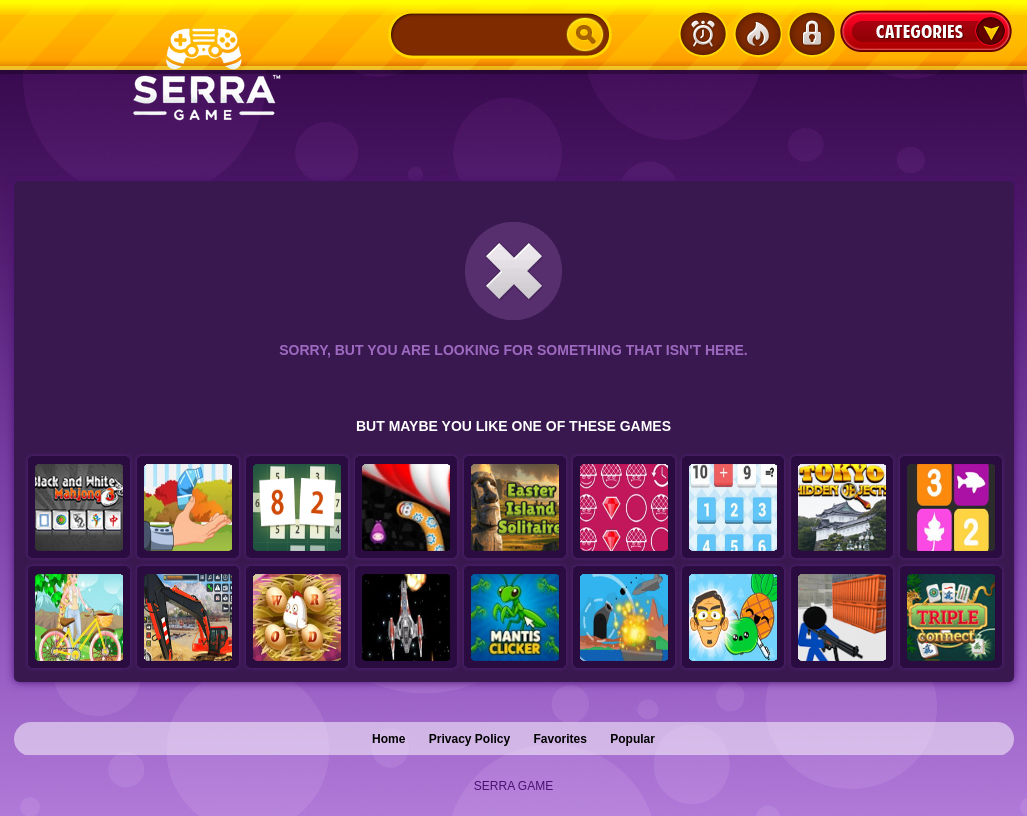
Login (811, 34)
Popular (632, 739)
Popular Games (757, 34)
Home (388, 739)
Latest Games (703, 34)
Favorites (560, 739)
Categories (926, 31)
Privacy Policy (469, 739)
